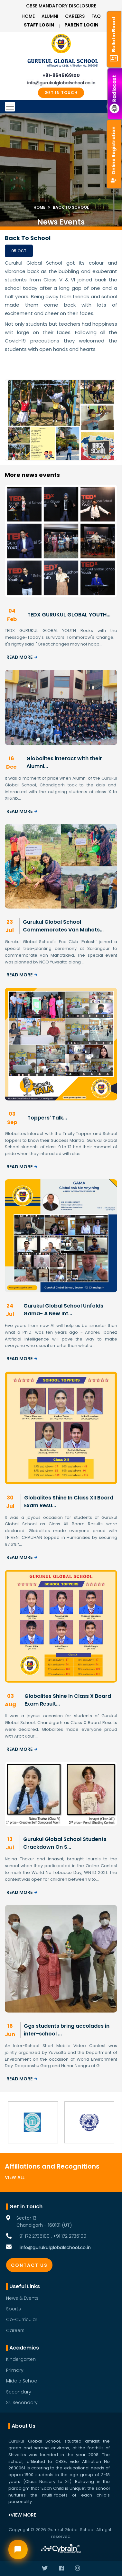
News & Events (22, 2298)
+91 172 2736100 (69, 2236)
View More (22, 2515)
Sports (13, 2309)
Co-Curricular (21, 2319)
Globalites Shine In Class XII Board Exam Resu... (68, 1501)
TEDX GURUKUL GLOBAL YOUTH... (68, 614)
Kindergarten (21, 2359)
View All (14, 2177)
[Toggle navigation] (61, 106)
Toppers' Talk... (47, 1117)
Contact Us (29, 2265)
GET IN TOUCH (61, 92)
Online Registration (113, 154)
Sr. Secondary (22, 2402)
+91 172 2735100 (33, 2236)
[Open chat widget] (18, 2549)
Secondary (18, 2392)
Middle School (22, 2381)
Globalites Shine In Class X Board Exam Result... (67, 1700)
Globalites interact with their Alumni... (64, 762)
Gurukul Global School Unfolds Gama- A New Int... (63, 1309)
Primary (14, 2370)
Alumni (50, 16)
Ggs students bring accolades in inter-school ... (66, 2029)
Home (28, 16)
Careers (75, 16)
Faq (96, 16)
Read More (22, 657)
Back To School (71, 207)
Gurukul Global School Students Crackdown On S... (65, 1843)
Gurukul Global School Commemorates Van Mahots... (63, 925)
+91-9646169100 (61, 75)
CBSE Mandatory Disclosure (61, 6)
